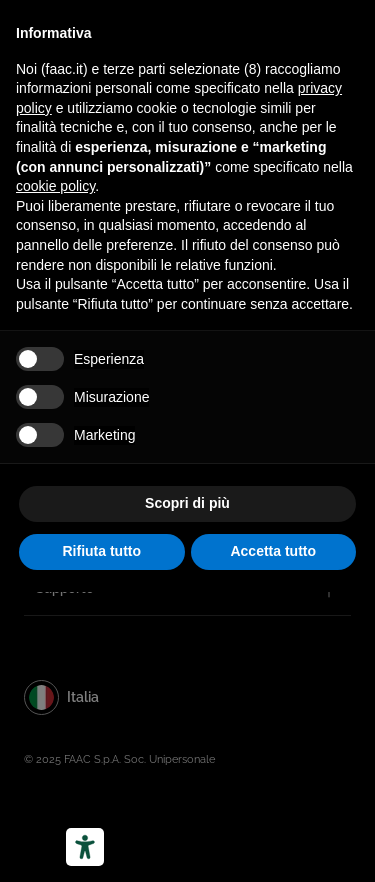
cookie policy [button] (55, 186)
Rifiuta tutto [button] (101, 551)
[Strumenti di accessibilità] (85, 847)
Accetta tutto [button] (273, 551)
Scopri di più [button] (187, 503)
